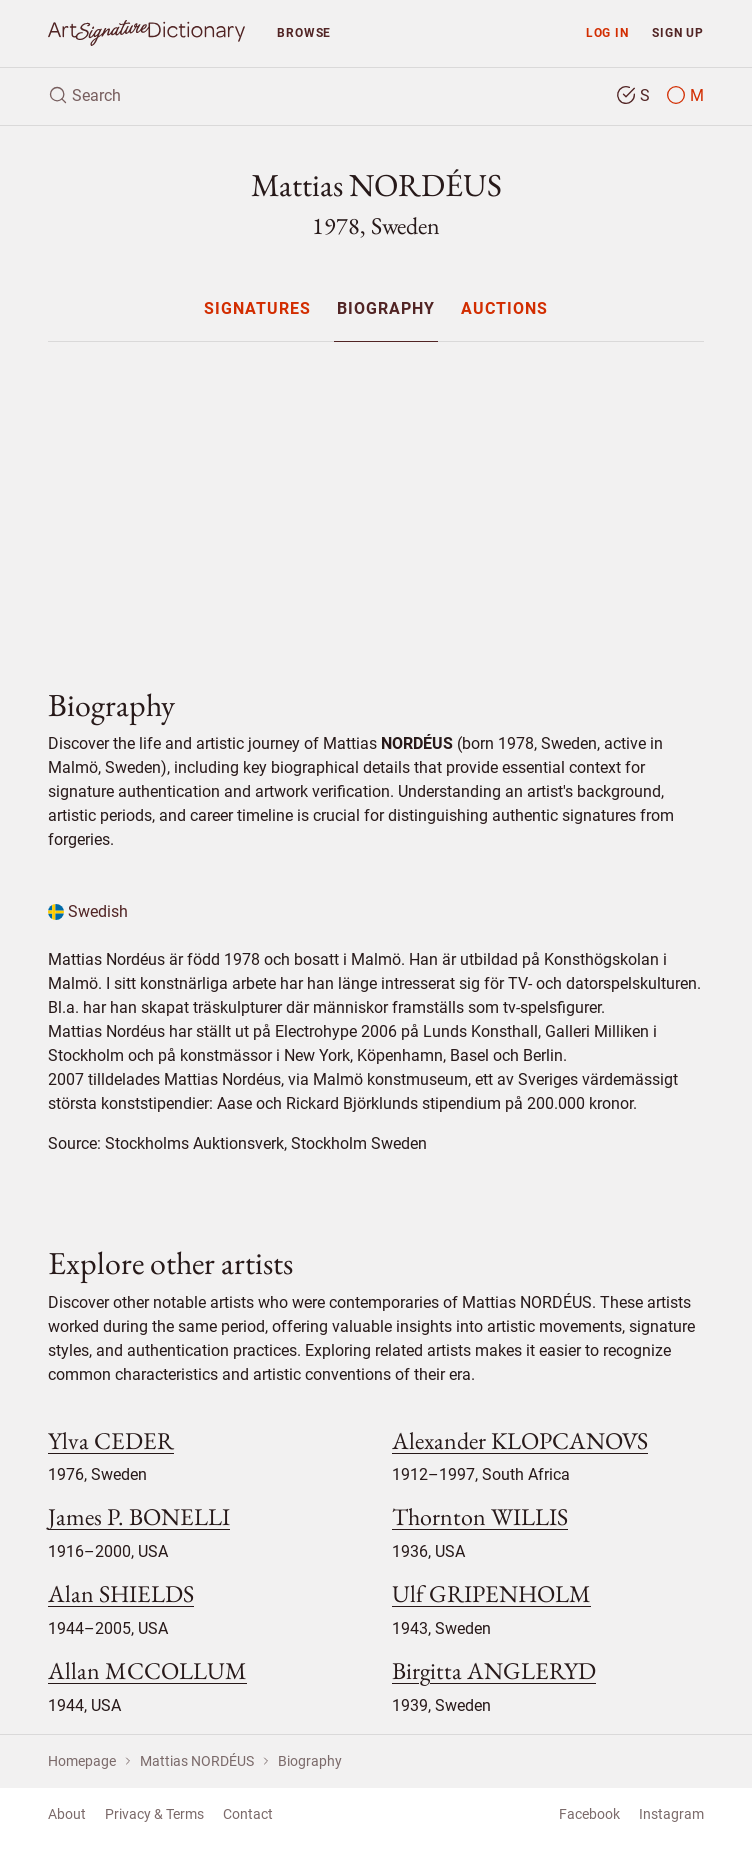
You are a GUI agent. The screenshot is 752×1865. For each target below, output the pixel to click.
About (67, 1814)
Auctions (504, 309)
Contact (248, 1814)
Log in (607, 32)
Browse (304, 32)
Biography (386, 309)
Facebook (589, 1814)
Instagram (671, 1814)
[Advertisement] (376, 498)
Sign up (678, 32)
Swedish (88, 911)
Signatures (257, 309)
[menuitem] (256, 308)
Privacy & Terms (154, 1814)
